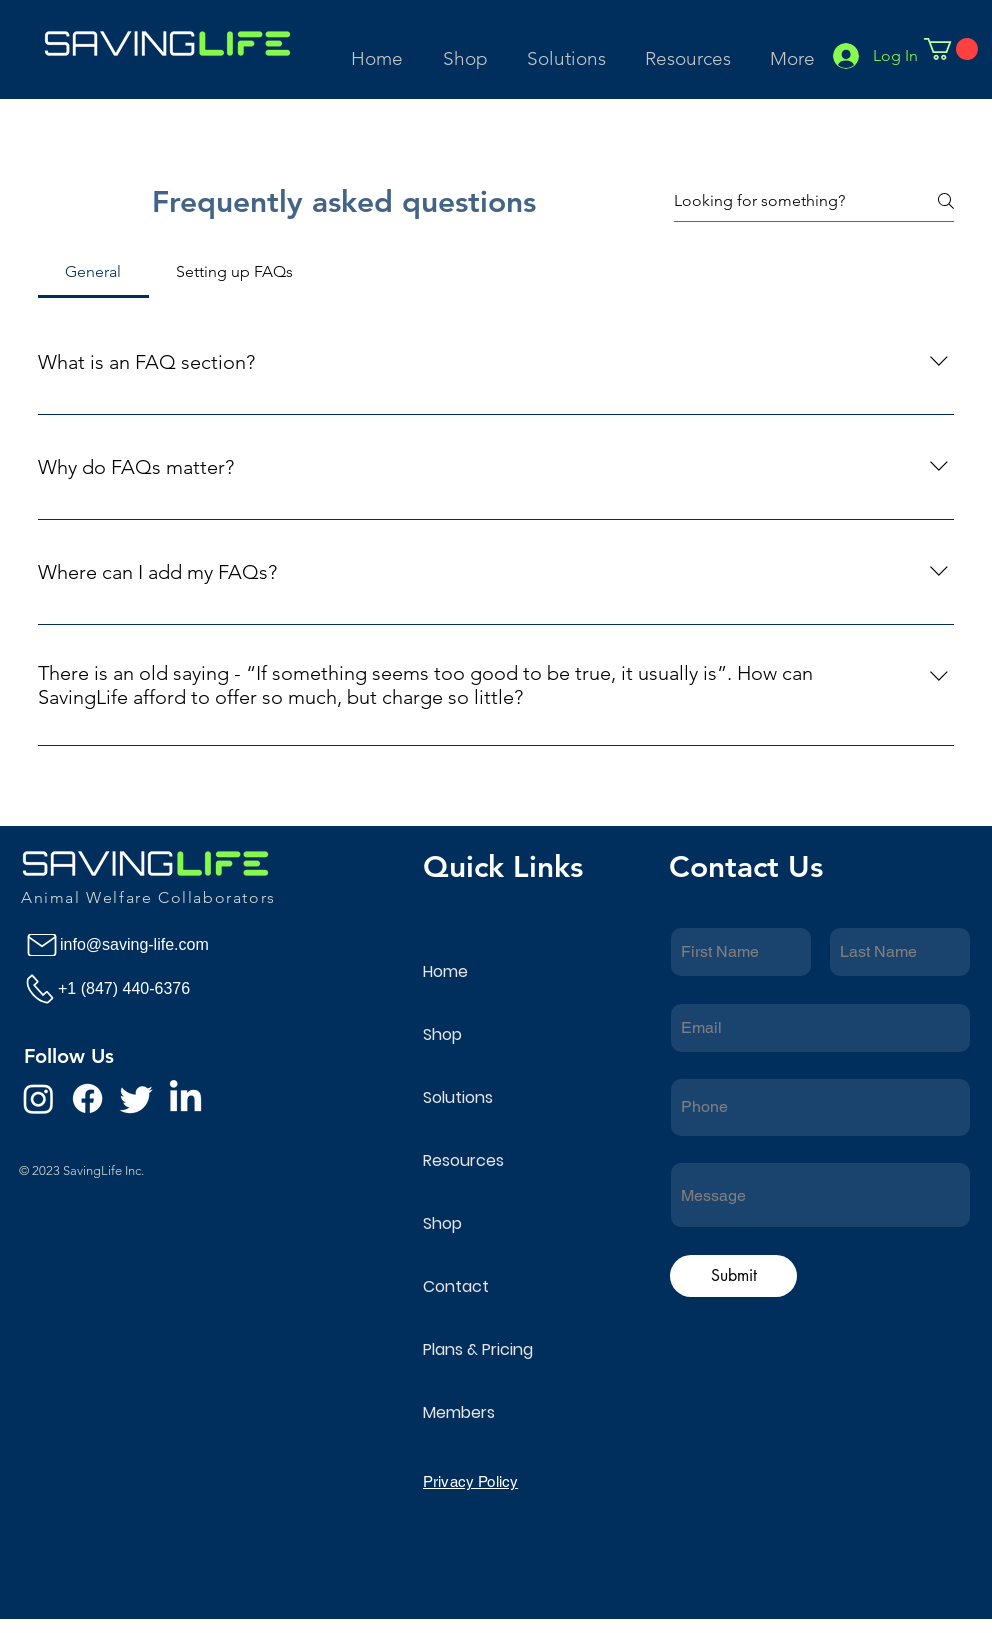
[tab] (93, 272)
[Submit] (733, 1276)
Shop (442, 1034)
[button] (568, 49)
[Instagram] (38, 1098)
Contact (456, 1286)
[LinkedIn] (185, 1098)
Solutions (458, 1097)
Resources (463, 1160)
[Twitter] (136, 1098)
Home (445, 971)
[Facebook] (87, 1098)
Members (459, 1412)
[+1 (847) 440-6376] (136, 988)
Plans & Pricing (478, 1349)
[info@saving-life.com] (138, 945)
